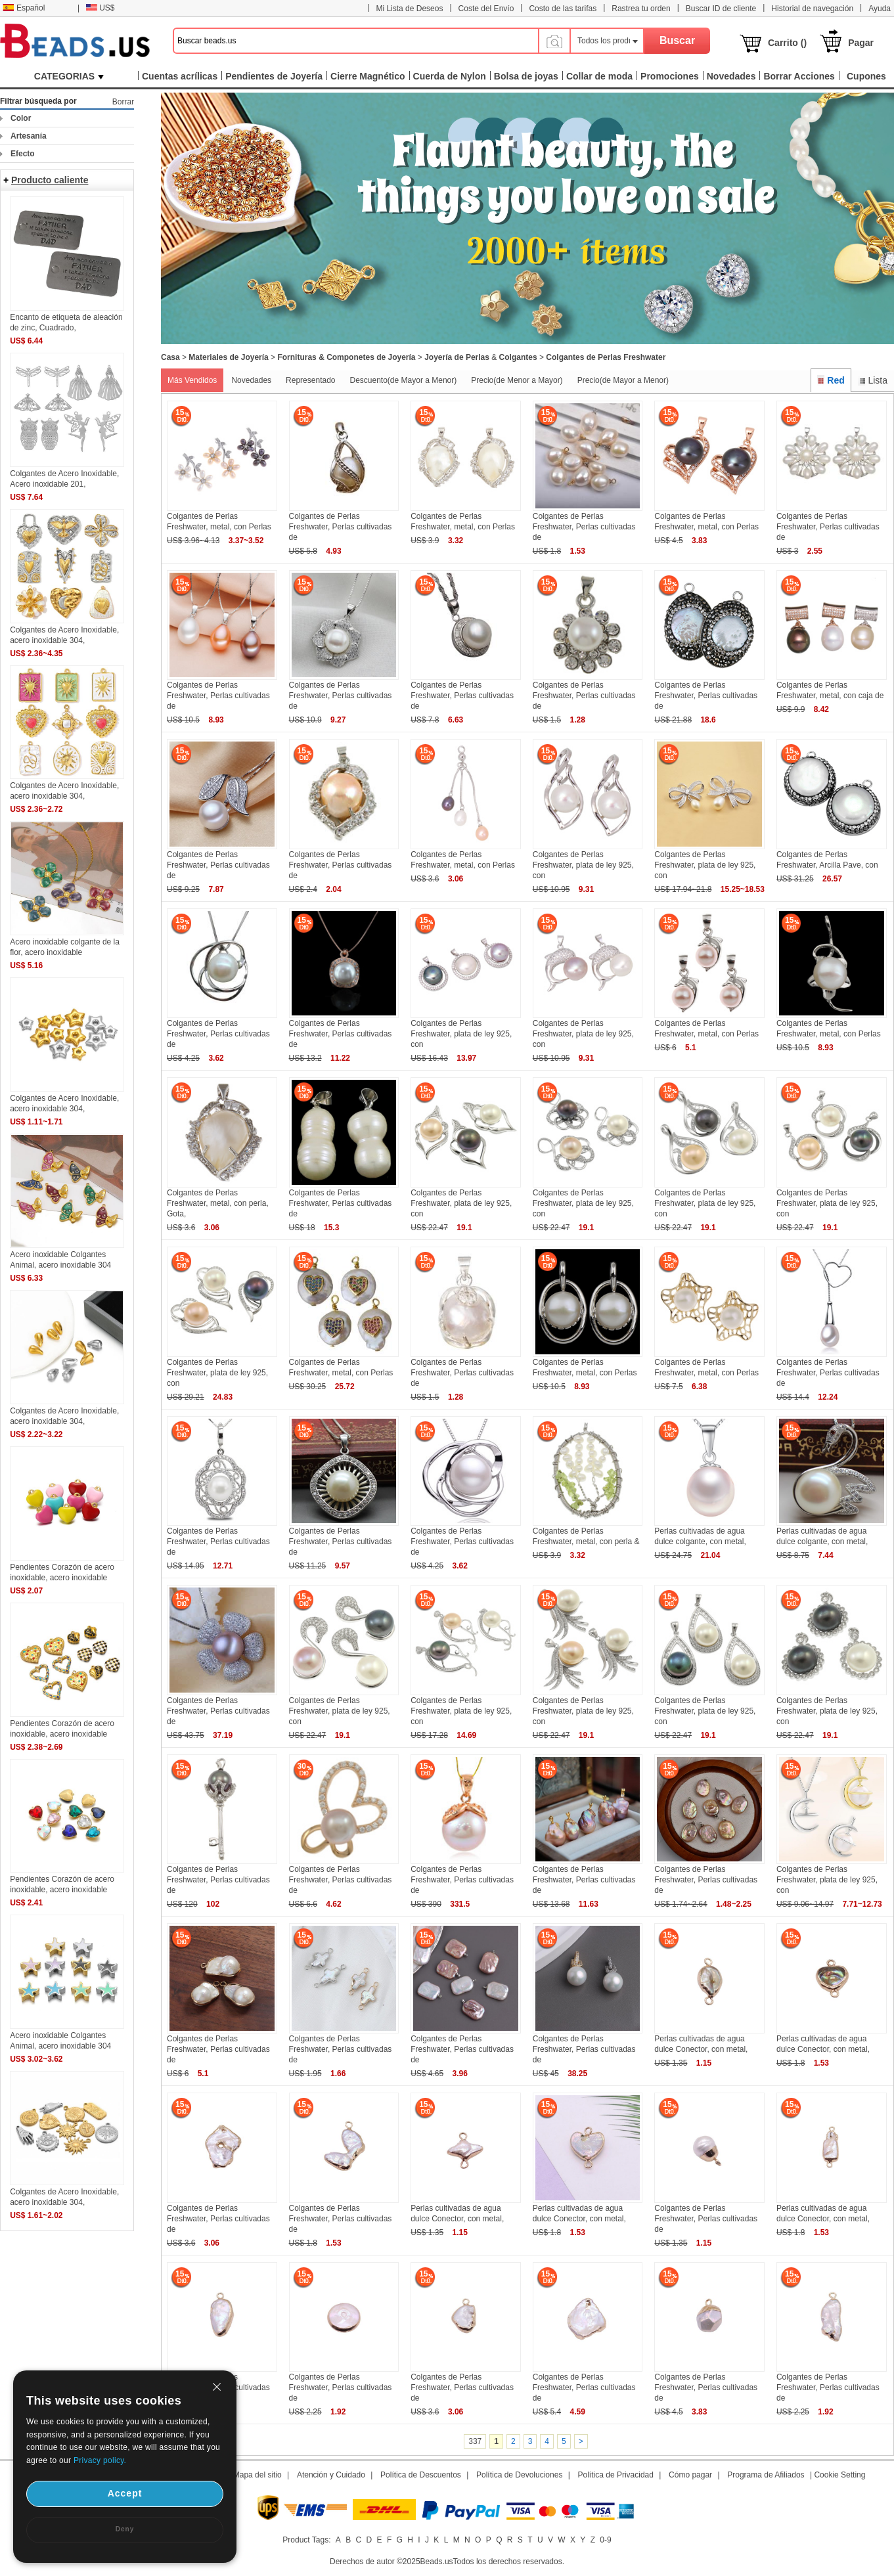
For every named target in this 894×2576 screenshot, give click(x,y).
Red (831, 380)
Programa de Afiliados (765, 2474)
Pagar (861, 42)
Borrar (123, 101)
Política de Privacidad (616, 2474)
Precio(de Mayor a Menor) (623, 380)
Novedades (251, 380)
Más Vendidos (192, 380)
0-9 (605, 2539)
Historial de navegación (812, 8)
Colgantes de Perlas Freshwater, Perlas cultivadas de (340, 527)
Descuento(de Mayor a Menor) (403, 380)
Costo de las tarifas (562, 8)
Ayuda (879, 8)
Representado (310, 380)
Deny (125, 2529)
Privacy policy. (100, 2460)
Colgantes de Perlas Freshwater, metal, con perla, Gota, (218, 1203)
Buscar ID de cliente (721, 8)
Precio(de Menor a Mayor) (516, 380)
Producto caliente (49, 180)
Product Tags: (306, 2539)
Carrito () (787, 42)
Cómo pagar (690, 2474)
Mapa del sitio (257, 2474)
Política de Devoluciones (519, 2474)
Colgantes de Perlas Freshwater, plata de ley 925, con (583, 865)
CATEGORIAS (69, 76)
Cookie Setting (839, 2474)
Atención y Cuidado (331, 2474)
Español (24, 7)
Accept (125, 2493)
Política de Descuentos (420, 2474)
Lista (872, 380)
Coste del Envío (486, 8)
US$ (100, 7)
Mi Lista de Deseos (409, 8)
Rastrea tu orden (641, 8)
